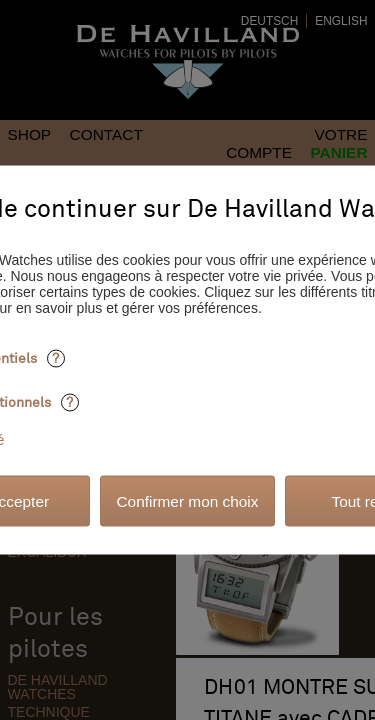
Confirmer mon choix (188, 500)
